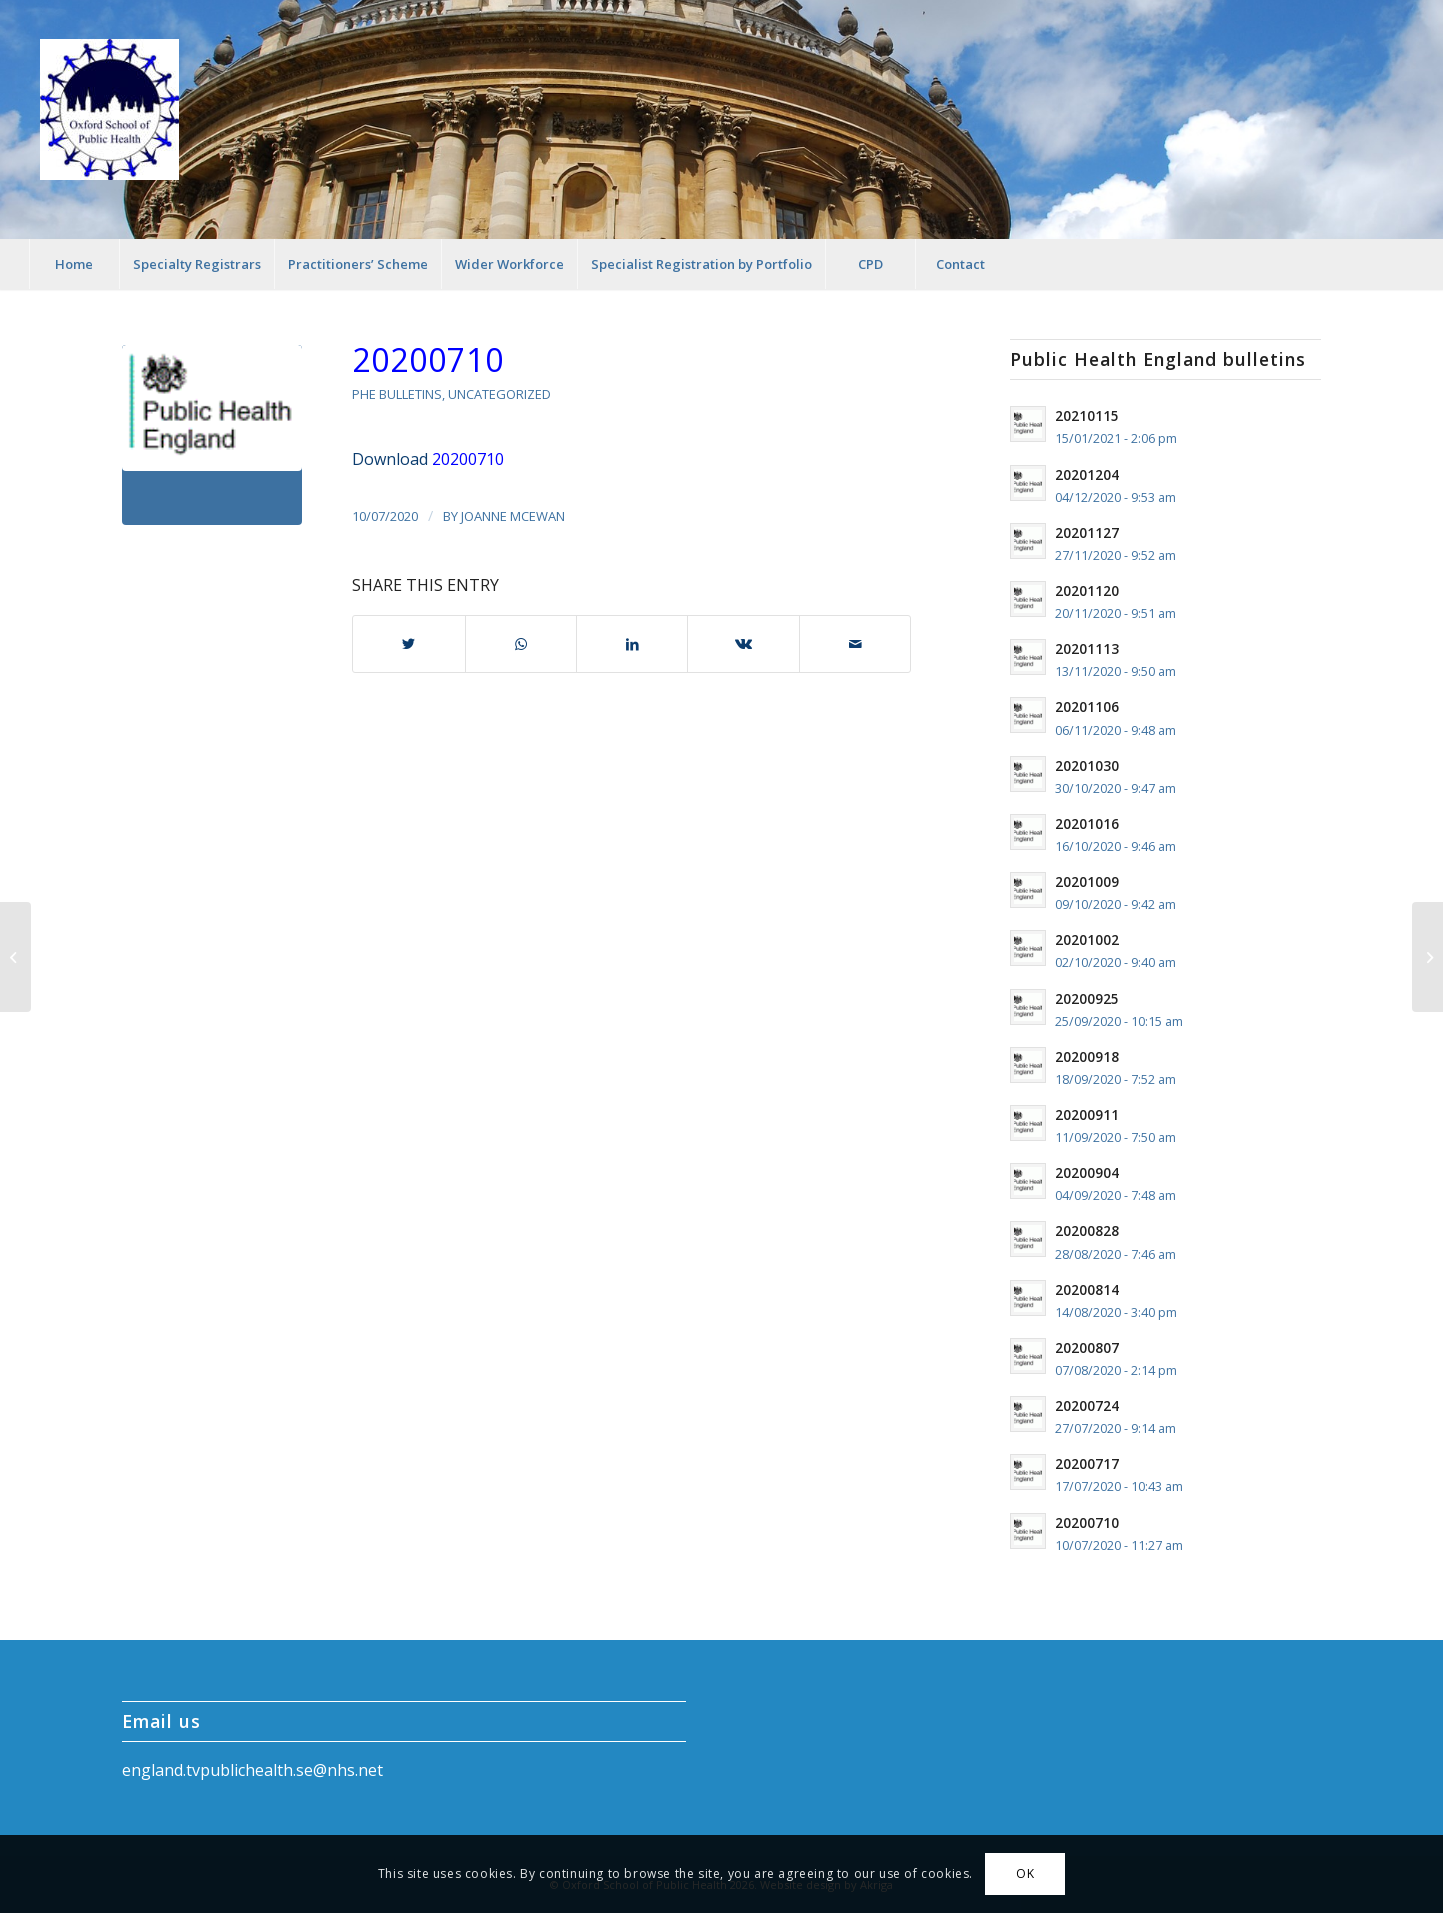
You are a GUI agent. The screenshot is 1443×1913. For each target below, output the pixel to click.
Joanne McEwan (513, 516)
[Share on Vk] (743, 644)
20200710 (428, 359)
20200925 (1087, 998)
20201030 (1087, 765)
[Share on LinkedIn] (632, 644)
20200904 (1087, 1172)
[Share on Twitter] (408, 644)
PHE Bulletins (397, 394)
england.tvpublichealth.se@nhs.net (252, 1770)
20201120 (1087, 590)
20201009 (1087, 881)
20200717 (1087, 1463)
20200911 (1087, 1114)
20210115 (1087, 415)
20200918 (1087, 1056)
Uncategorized (499, 394)
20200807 (1087, 1347)
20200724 (1087, 1405)
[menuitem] (74, 264)
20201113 (1087, 648)
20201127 (1087, 532)
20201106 (1087, 706)
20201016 (1087, 823)
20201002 (1087, 939)
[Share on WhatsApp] (521, 644)
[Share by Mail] (855, 644)
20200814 (1087, 1289)
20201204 (1087, 474)
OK (1025, 1873)
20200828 (1087, 1230)
